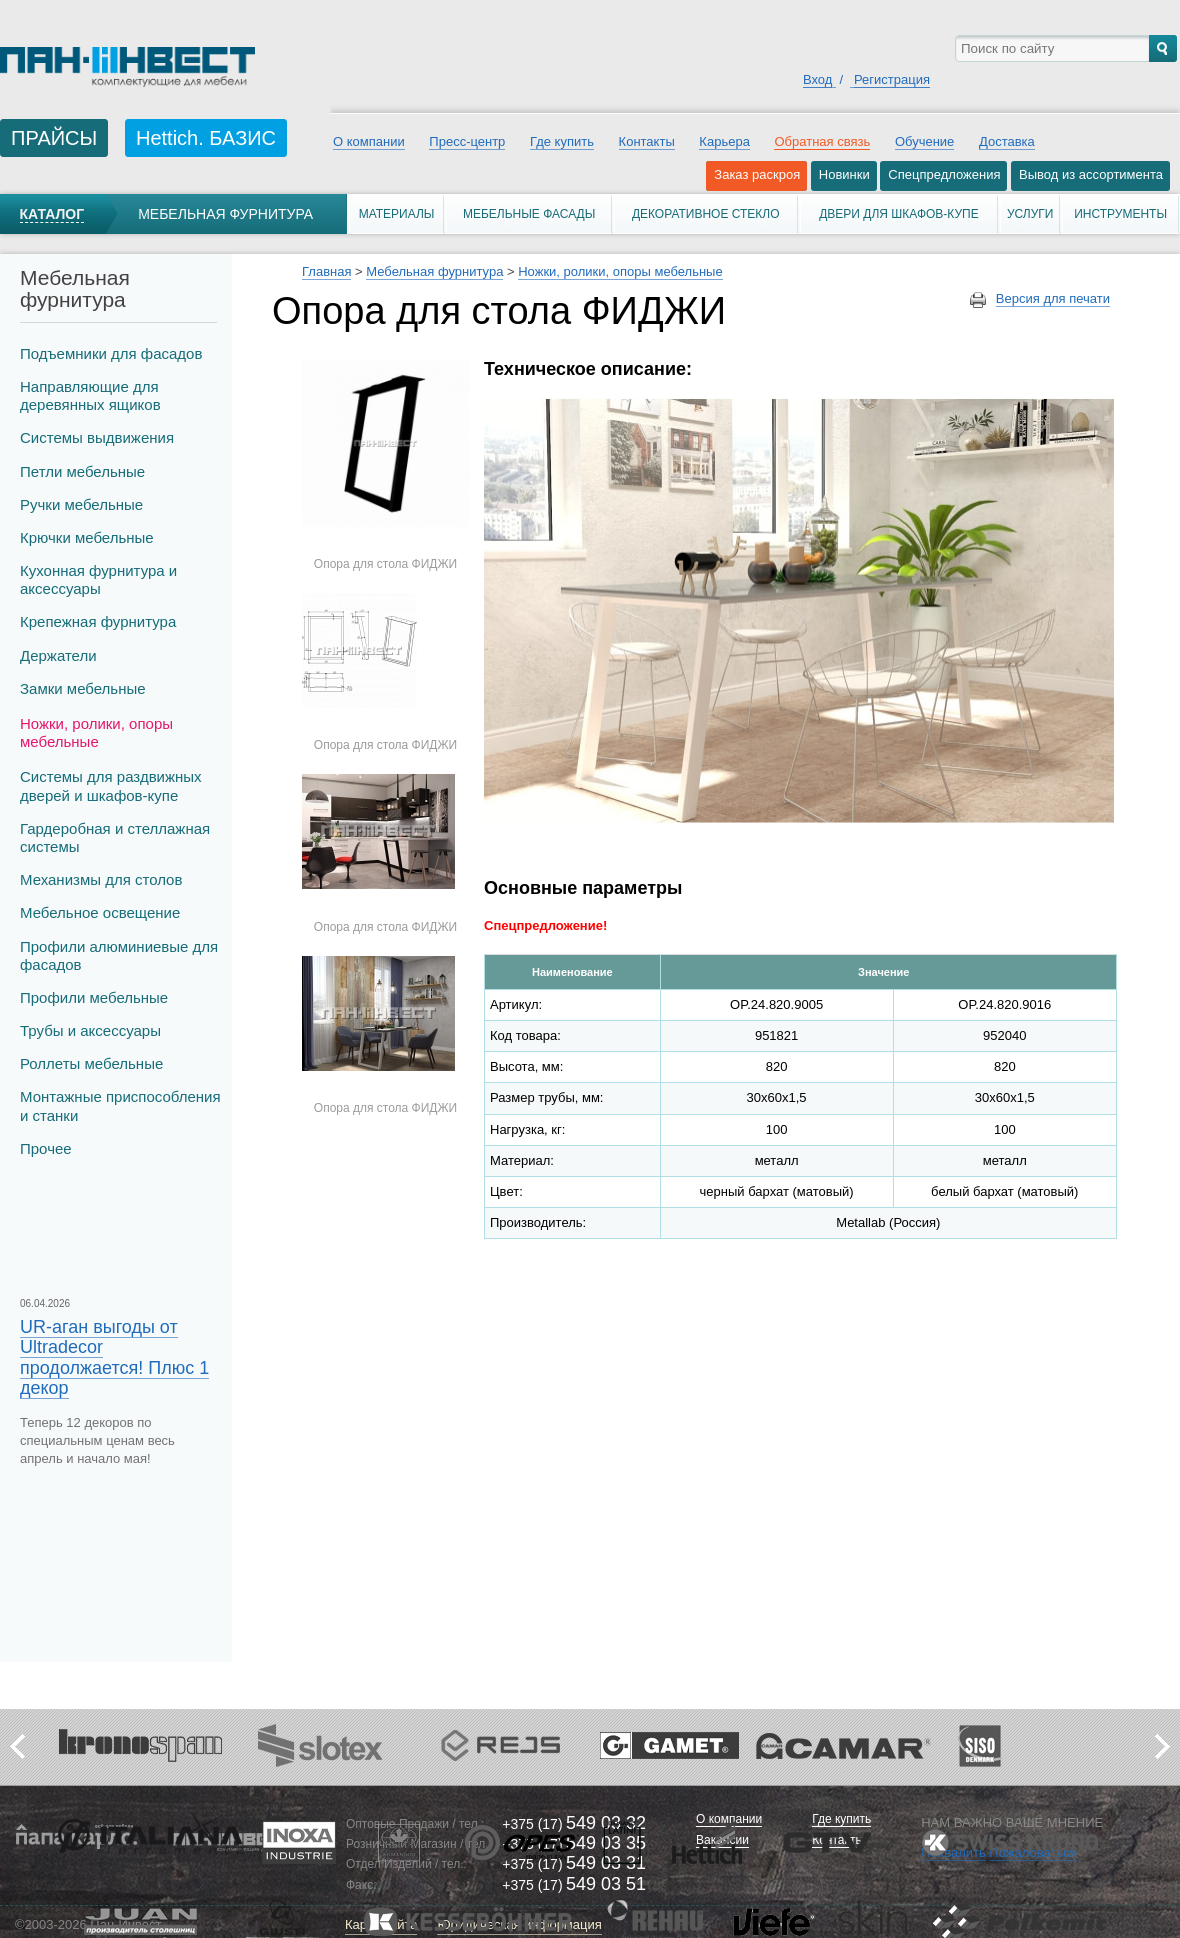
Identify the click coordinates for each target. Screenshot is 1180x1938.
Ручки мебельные (81, 504)
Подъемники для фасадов (111, 353)
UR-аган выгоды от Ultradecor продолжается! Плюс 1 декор (114, 1357)
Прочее (46, 1148)
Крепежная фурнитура (98, 621)
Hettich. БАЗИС (206, 138)
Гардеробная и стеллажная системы (115, 837)
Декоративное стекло (706, 214)
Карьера (724, 141)
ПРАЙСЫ (54, 138)
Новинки (844, 174)
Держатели (58, 655)
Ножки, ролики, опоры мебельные (96, 732)
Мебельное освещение (100, 912)
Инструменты (1120, 214)
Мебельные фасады (529, 214)
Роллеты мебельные (91, 1063)
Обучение (924, 141)
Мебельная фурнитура (225, 214)
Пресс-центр (467, 141)
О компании (369, 141)
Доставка (1007, 141)
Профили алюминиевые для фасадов (119, 955)
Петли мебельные (82, 471)
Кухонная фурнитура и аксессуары (98, 579)
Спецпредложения (944, 174)
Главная (326, 271)
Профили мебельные (94, 997)
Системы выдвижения (97, 437)
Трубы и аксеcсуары (90, 1030)
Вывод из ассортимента (1091, 174)
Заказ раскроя (757, 174)
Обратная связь (822, 141)
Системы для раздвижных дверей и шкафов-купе (111, 785)
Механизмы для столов (101, 879)
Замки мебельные (83, 688)
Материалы (397, 214)
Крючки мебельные (87, 537)
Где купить (562, 141)
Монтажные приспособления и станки (120, 1105)
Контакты (647, 141)
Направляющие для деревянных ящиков (90, 395)
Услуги (1030, 214)
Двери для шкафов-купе (899, 214)
